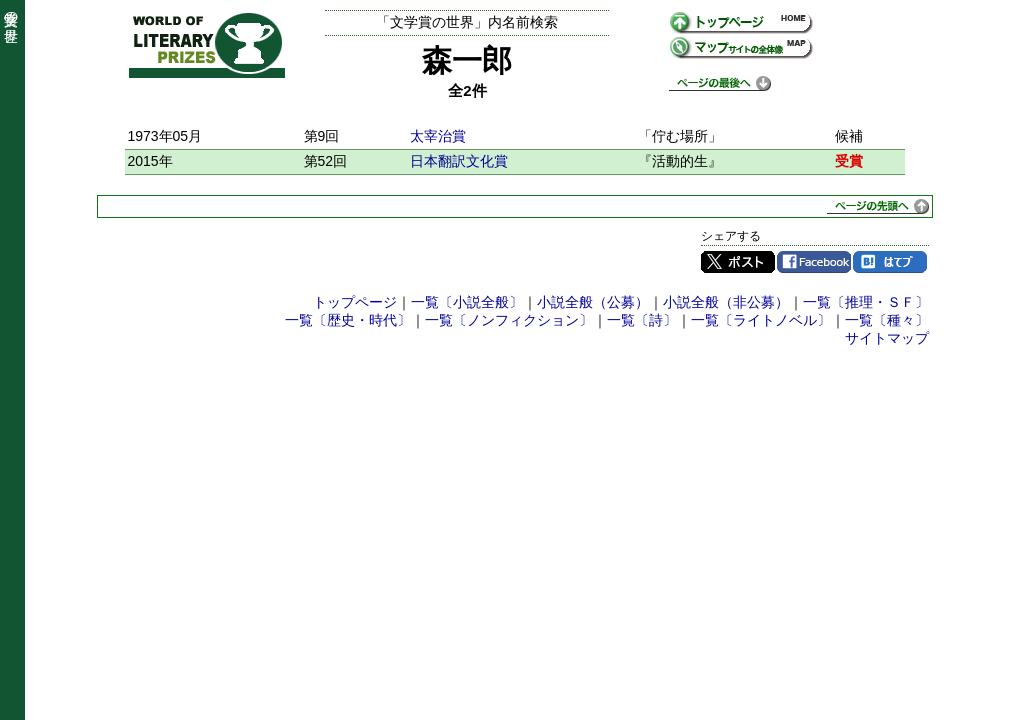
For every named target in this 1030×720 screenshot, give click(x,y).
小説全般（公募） (593, 302)
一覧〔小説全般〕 (467, 302)
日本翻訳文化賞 (459, 161)
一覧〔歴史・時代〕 (348, 320)
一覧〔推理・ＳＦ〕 (866, 302)
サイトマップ (887, 338)
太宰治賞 (438, 136)
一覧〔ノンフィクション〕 (509, 320)
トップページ (355, 302)
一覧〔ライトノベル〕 (761, 320)
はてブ (890, 262)
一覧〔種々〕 (887, 320)
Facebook (814, 262)
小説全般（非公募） (726, 302)
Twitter (738, 262)
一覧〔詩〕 (642, 320)
